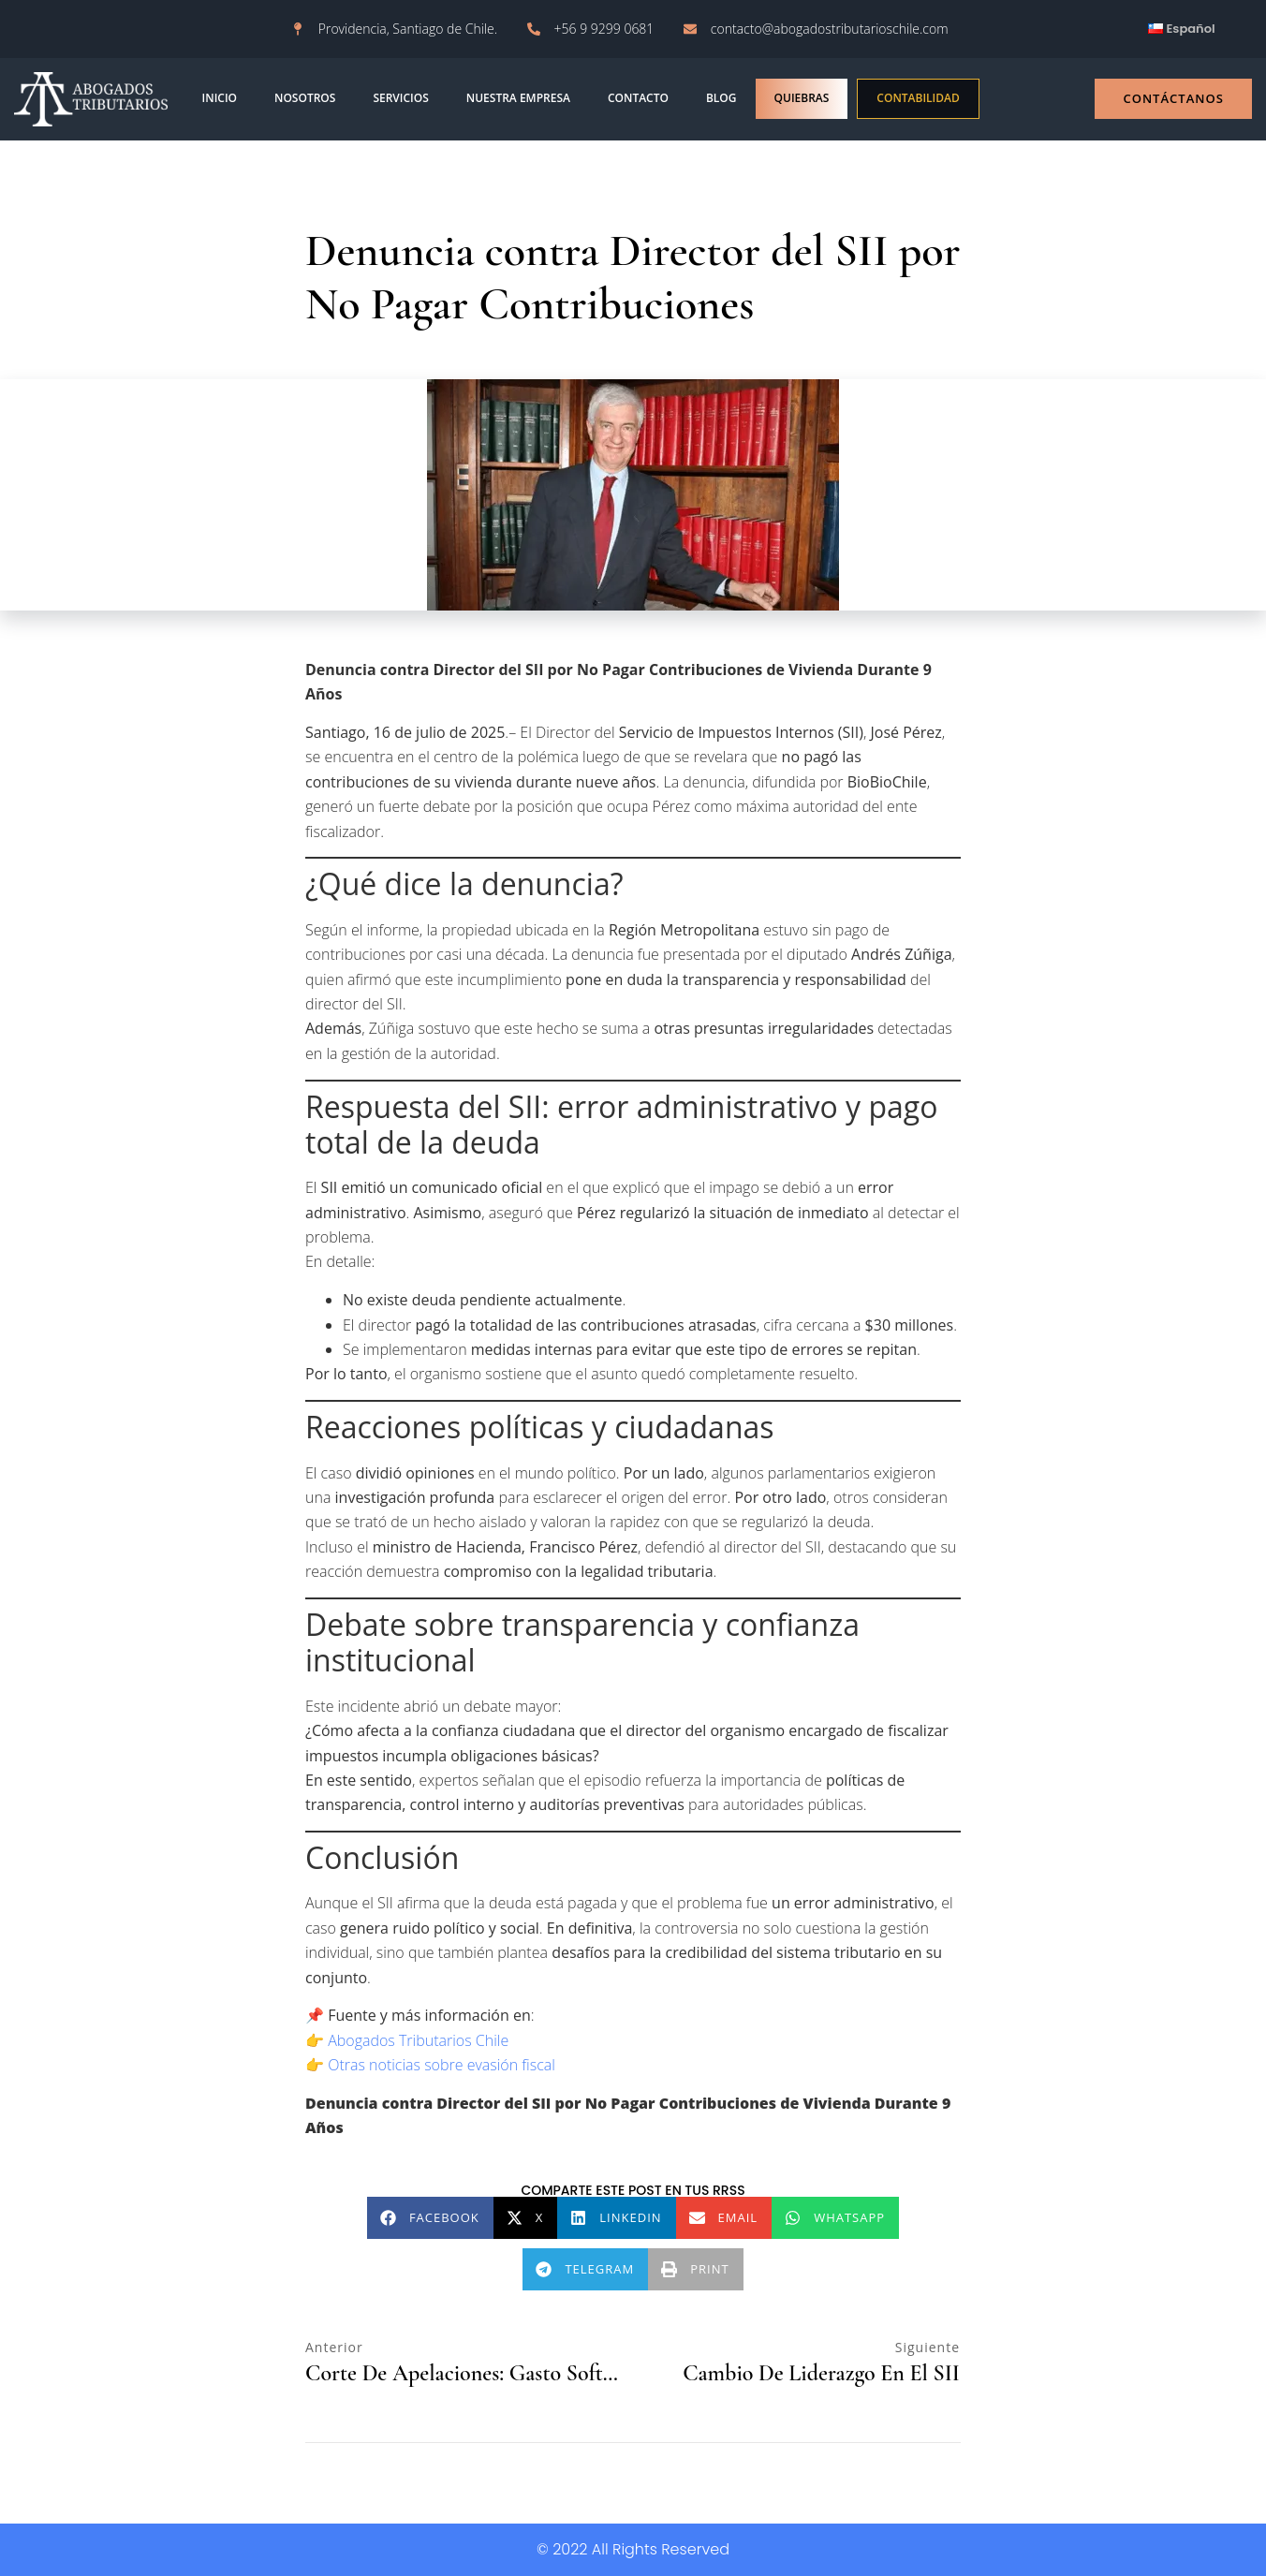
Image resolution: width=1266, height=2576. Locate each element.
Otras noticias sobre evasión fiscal (441, 2064)
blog (721, 98)
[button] (430, 2218)
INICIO (219, 98)
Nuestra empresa (518, 98)
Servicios (400, 98)
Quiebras (802, 98)
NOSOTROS (304, 98)
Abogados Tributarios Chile (418, 2040)
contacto (638, 98)
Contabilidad (917, 98)
